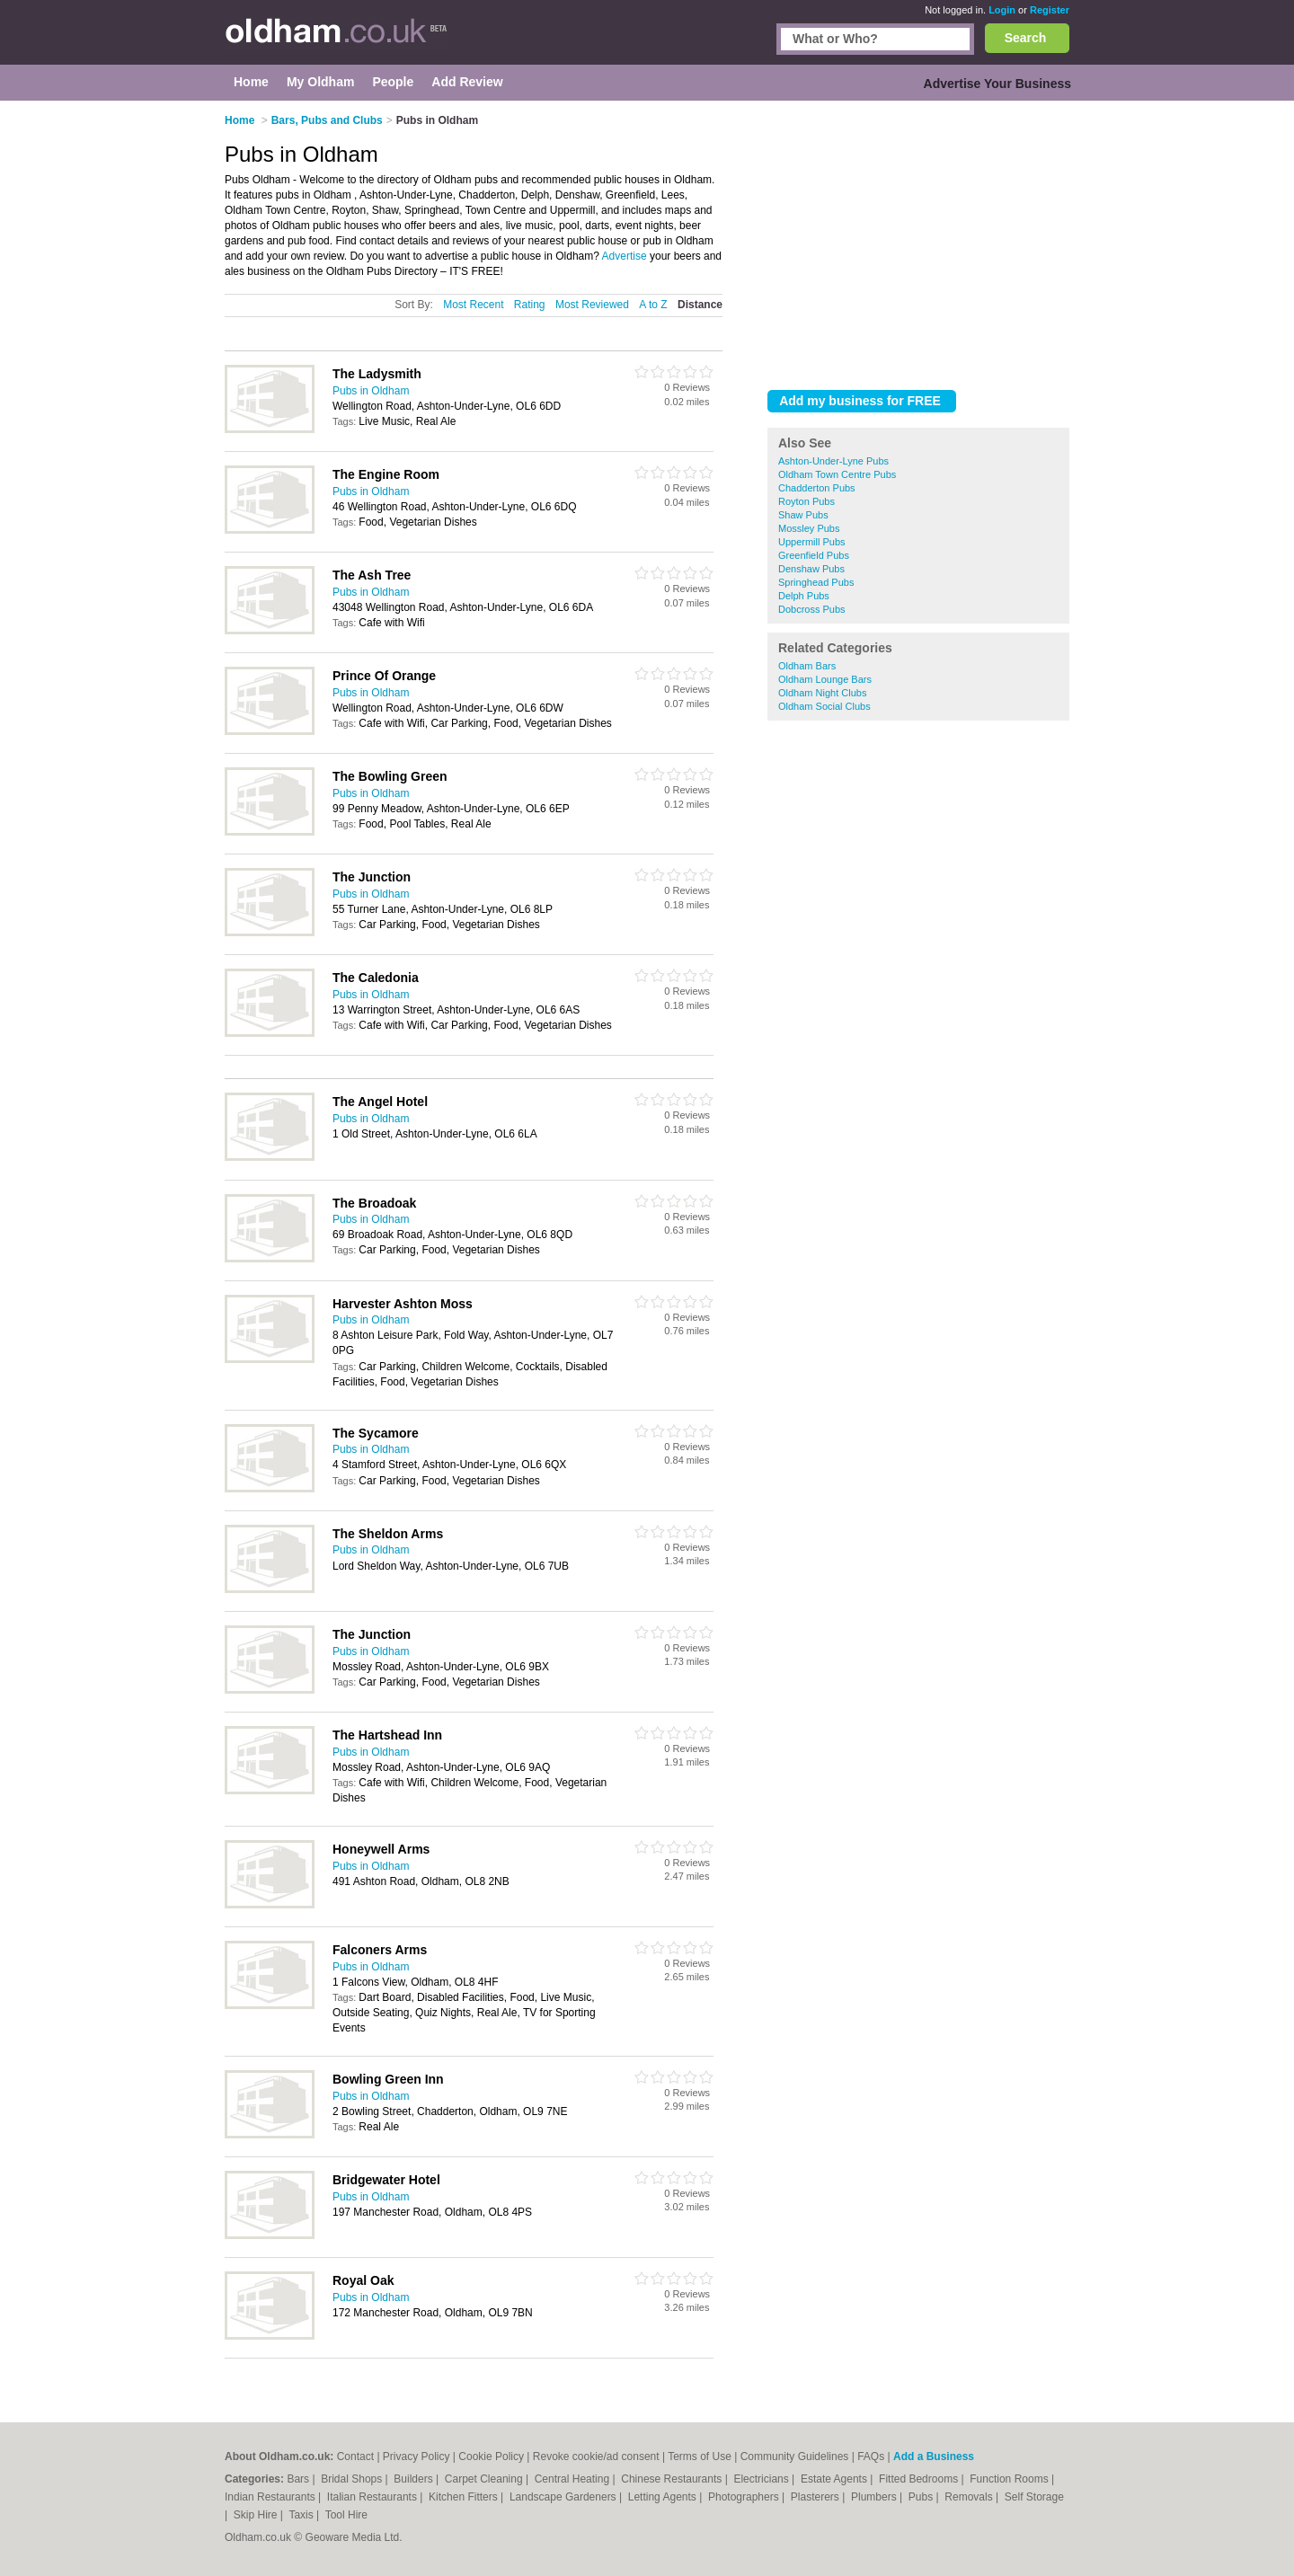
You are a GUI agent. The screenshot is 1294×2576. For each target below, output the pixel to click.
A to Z (653, 304)
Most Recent (473, 304)
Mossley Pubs (808, 528)
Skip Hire (257, 2515)
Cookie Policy (491, 2456)
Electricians (762, 2479)
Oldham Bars (807, 665)
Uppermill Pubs (812, 541)
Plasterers (816, 2497)
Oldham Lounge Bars (825, 679)
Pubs (922, 2497)
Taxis (302, 2515)
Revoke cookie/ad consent (596, 2456)
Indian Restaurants (271, 2497)
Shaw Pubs (803, 514)
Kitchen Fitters (465, 2497)
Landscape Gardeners (564, 2497)
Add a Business (933, 2456)
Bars (299, 2479)
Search (1026, 38)
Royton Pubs (806, 501)
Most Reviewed (592, 304)
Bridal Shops (353, 2479)
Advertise (624, 256)
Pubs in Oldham (370, 391)
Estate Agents (835, 2479)
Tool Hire (346, 2515)
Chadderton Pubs (816, 487)
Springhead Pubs (816, 582)
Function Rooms (1010, 2479)
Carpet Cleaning (485, 2479)
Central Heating (574, 2479)
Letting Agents (663, 2497)
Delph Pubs (803, 595)
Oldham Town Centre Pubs (837, 474)
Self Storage (1034, 2497)
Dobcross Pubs (812, 609)
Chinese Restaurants (672, 2479)
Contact (355, 2456)
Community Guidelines (794, 2456)
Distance (700, 304)
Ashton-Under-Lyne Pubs (833, 461)
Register (1049, 9)
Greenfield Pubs (813, 555)
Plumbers (875, 2497)
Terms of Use (699, 2456)
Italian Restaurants (373, 2497)
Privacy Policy (416, 2456)
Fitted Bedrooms (920, 2479)
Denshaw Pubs (811, 568)
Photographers (745, 2497)
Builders (415, 2479)
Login (1001, 9)
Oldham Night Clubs (822, 692)
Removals (970, 2497)
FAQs (870, 2456)
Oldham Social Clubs (824, 706)
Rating (529, 304)
